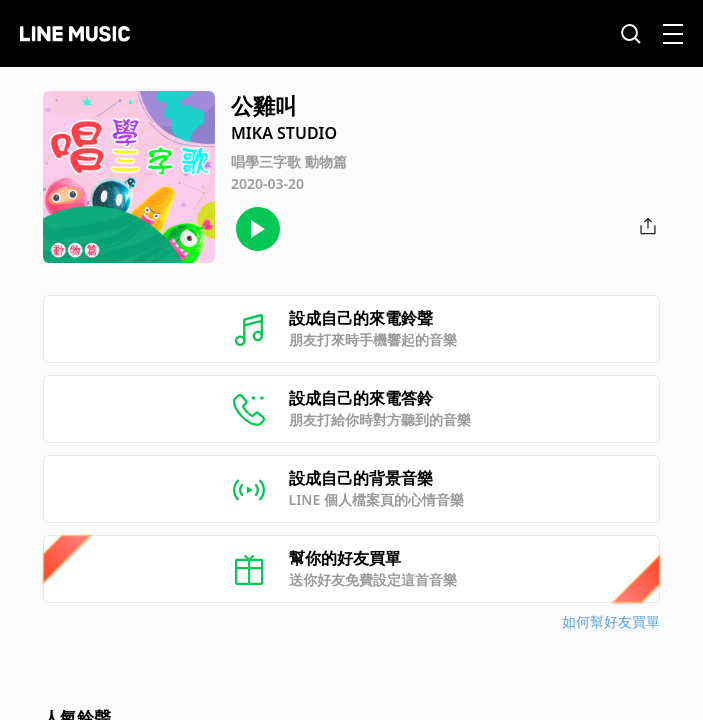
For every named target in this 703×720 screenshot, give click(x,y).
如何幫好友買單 (611, 621)
